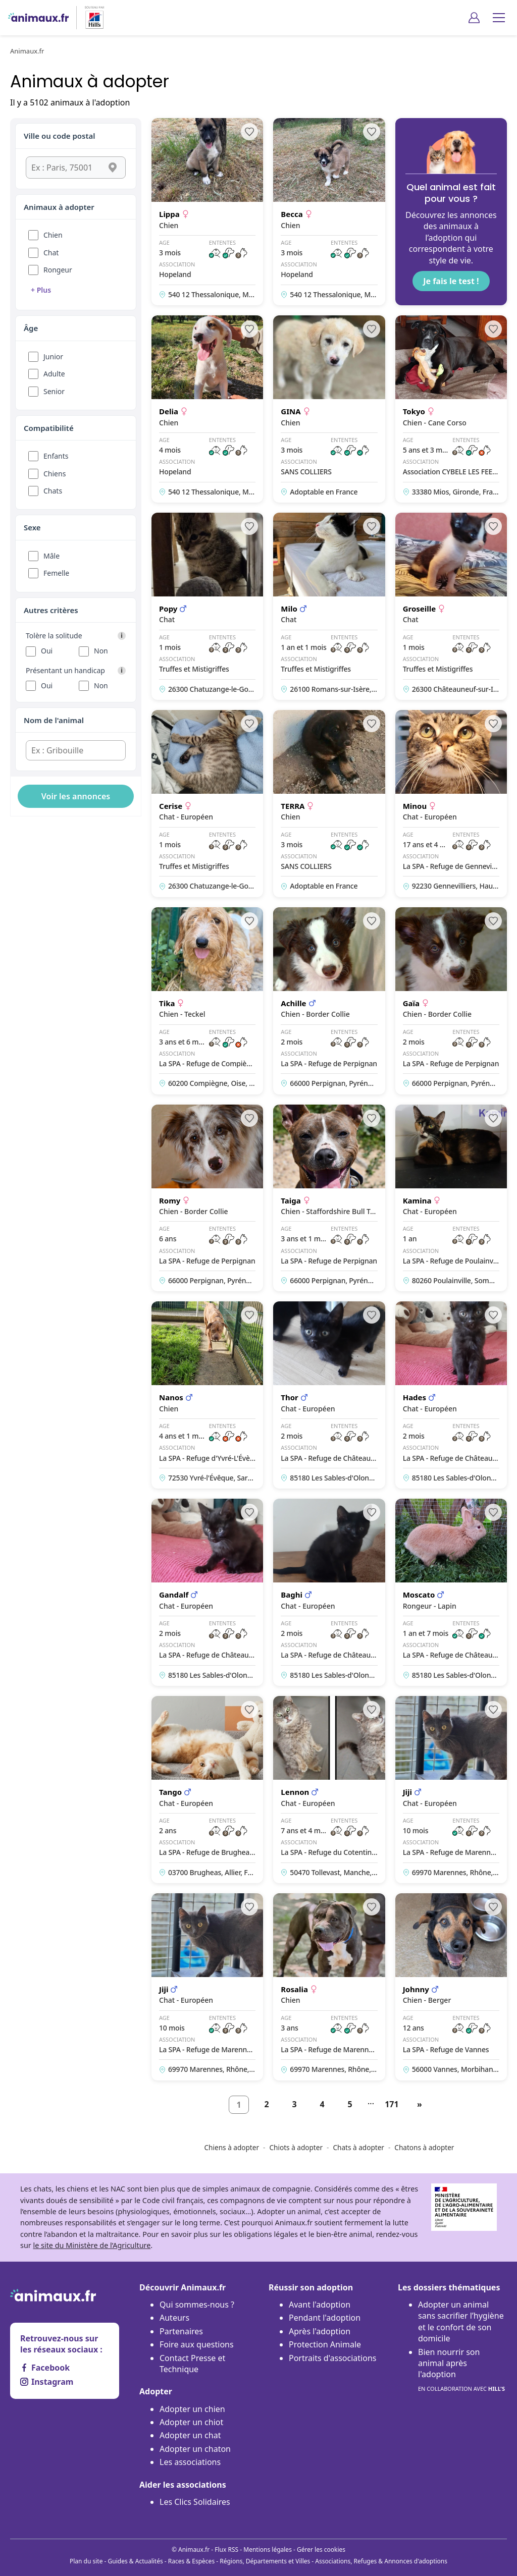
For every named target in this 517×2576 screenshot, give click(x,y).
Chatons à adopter (424, 2147)
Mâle (51, 556)
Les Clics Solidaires (195, 2501)
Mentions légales (267, 2549)
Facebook (45, 2367)
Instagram (46, 2381)
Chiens (54, 473)
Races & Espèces (191, 2561)
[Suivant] (419, 2105)
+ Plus (41, 290)
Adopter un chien (192, 2409)
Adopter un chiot (191, 2422)
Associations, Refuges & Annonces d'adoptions (381, 2561)
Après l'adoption (319, 2331)
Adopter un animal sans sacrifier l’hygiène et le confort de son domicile (461, 2321)
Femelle (56, 573)
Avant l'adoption (319, 2304)
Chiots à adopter (296, 2147)
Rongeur (57, 270)
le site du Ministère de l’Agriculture (91, 2245)
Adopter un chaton (195, 2448)
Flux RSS (226, 2549)
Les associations (190, 2462)
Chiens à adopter (232, 2147)
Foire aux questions (197, 2344)
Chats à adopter (358, 2147)
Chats (52, 491)
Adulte (54, 373)
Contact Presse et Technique (192, 2363)
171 (391, 2104)
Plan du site (86, 2561)
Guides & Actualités (135, 2561)
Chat (51, 252)
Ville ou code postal (59, 136)
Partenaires (181, 2331)
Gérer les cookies (321, 2549)
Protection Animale (325, 2344)
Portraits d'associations (332, 2358)
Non (101, 650)
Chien (53, 235)
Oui (47, 650)
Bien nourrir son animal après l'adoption (461, 2370)
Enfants (56, 456)
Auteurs (174, 2317)
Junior (53, 356)
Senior (54, 391)
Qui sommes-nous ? (197, 2304)
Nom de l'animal (54, 720)
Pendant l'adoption (324, 2317)
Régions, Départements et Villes (265, 2561)
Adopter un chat (190, 2435)
